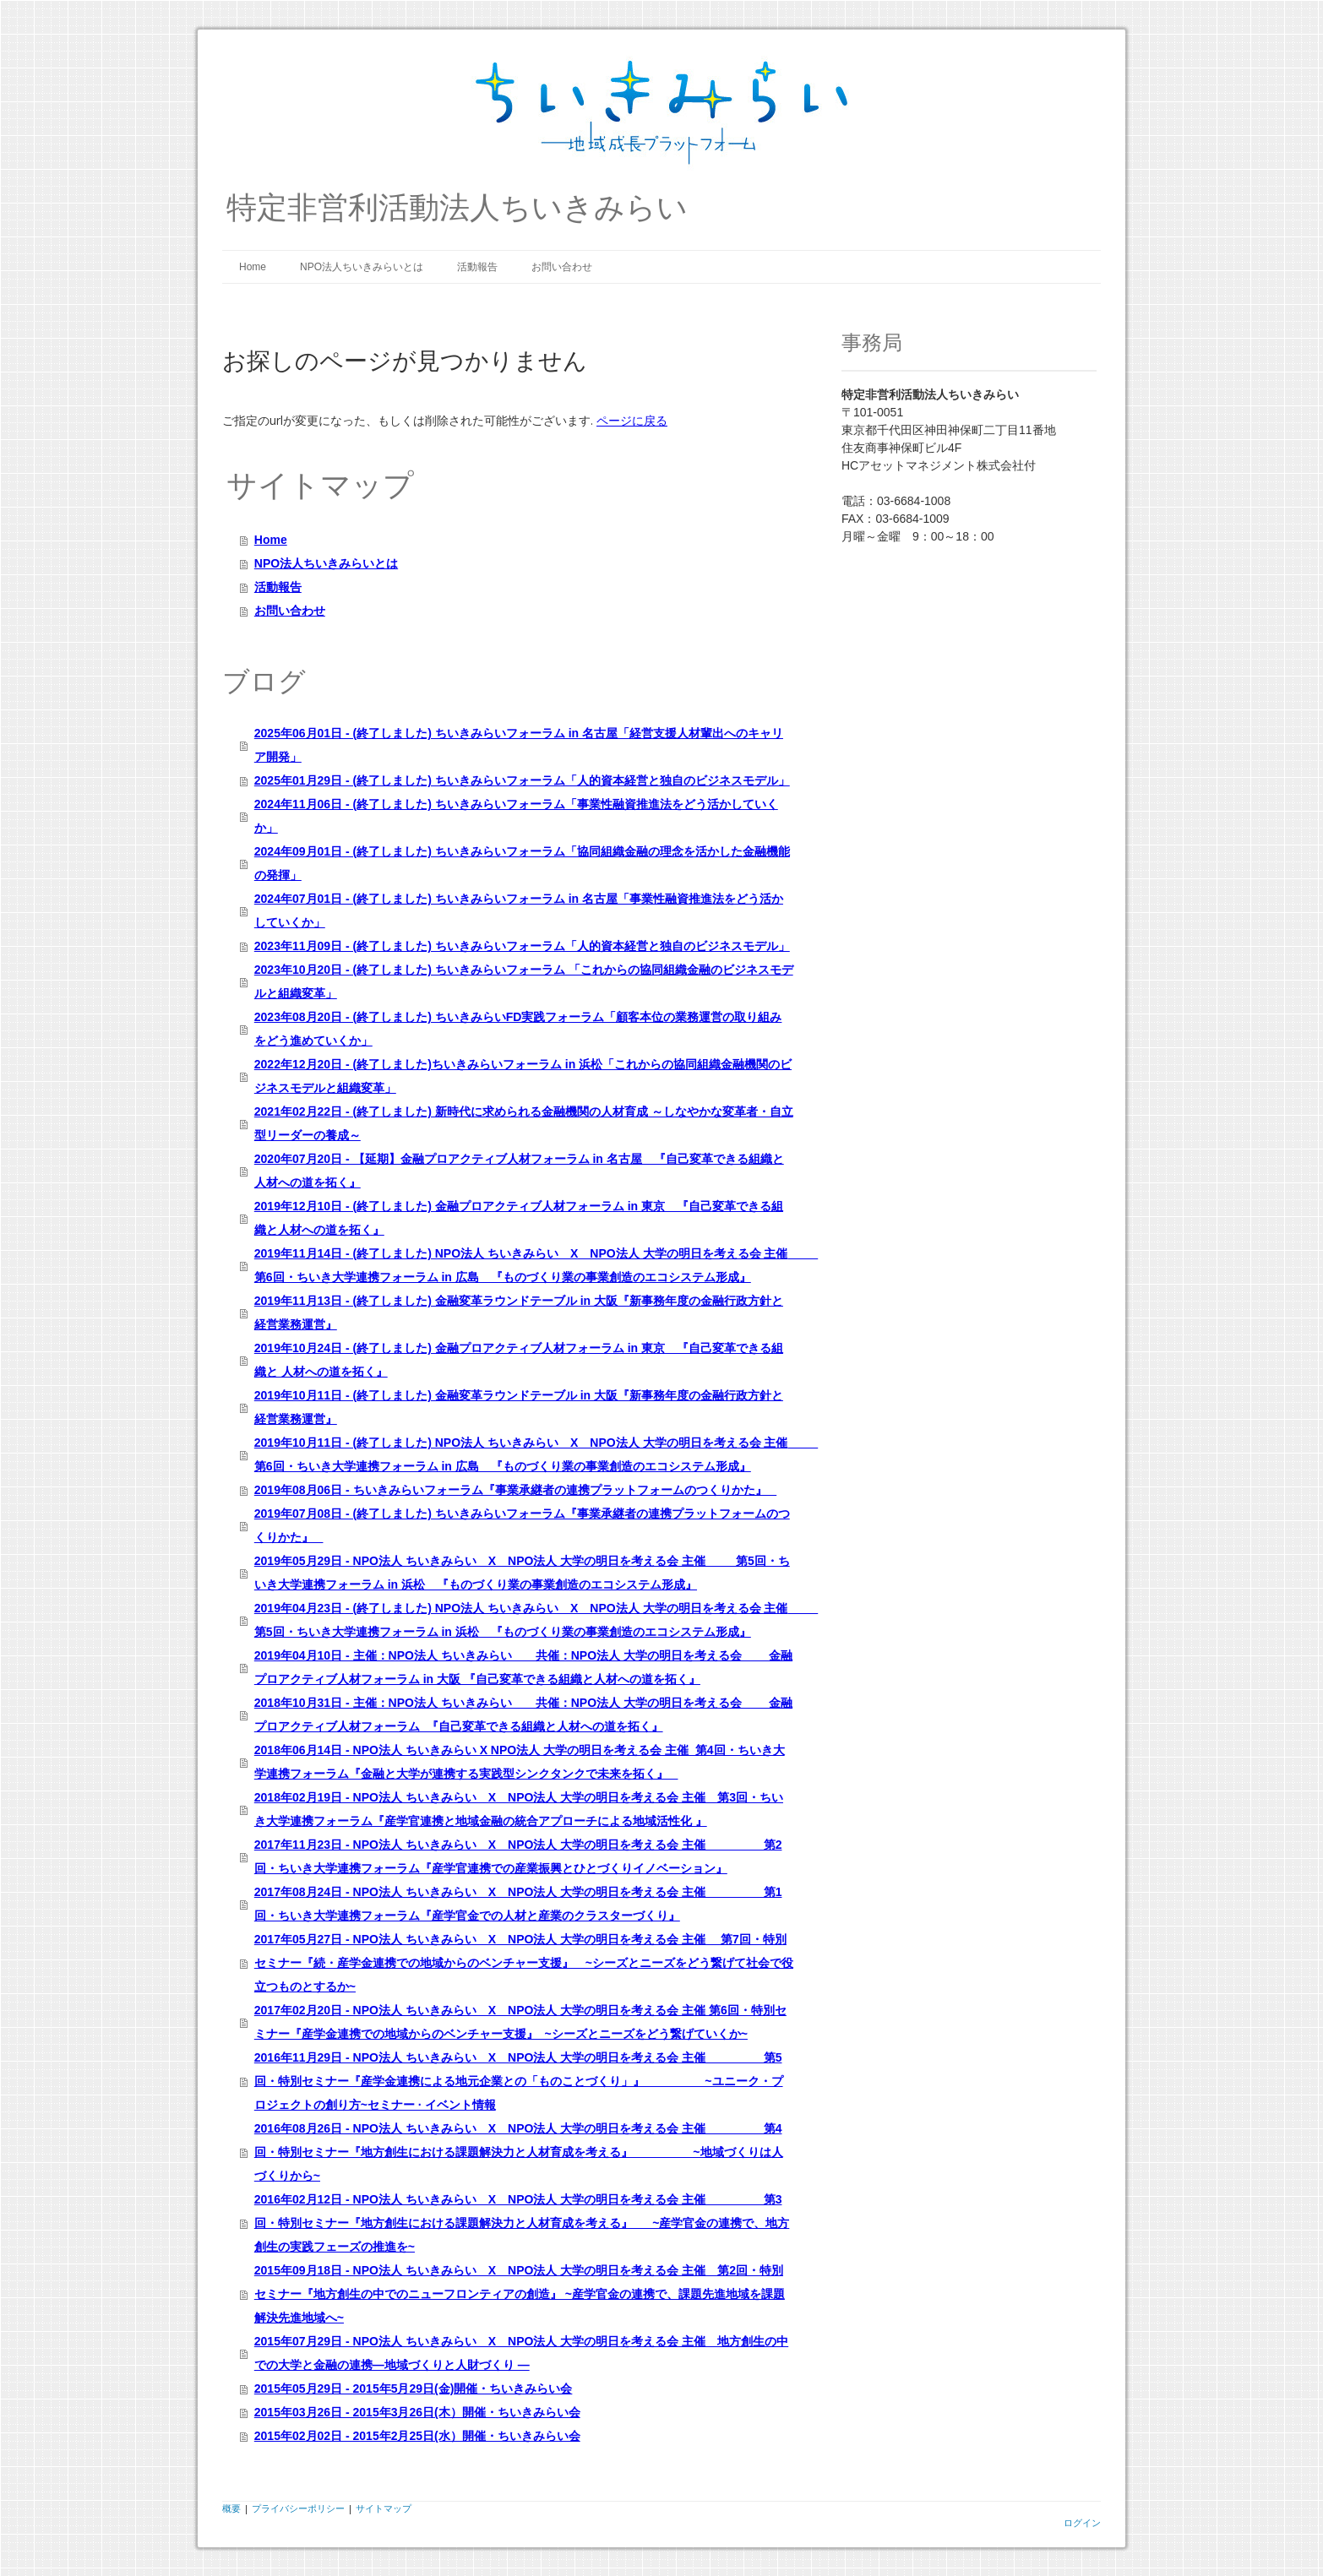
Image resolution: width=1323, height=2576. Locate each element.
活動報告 (477, 267)
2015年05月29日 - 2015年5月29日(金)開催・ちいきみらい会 (413, 2388)
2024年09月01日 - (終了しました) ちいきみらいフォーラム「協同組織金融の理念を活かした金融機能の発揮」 (522, 863)
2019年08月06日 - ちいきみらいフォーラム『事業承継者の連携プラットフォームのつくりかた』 (515, 1490)
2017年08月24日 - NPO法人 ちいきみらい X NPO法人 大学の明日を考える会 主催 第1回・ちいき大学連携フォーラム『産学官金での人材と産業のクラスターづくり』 (518, 1903)
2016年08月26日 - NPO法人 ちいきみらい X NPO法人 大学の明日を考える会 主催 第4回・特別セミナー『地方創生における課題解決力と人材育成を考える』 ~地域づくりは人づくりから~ (518, 2152)
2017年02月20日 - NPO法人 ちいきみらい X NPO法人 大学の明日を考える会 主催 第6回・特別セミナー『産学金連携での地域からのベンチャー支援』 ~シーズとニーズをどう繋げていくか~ (520, 2022)
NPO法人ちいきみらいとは (361, 267)
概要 (231, 2508)
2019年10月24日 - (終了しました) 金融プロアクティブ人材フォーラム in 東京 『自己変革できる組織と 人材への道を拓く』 (518, 1359)
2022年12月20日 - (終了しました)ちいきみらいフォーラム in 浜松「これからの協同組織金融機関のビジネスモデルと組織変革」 (523, 1076)
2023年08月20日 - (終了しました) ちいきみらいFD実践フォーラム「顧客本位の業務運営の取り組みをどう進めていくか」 (518, 1028)
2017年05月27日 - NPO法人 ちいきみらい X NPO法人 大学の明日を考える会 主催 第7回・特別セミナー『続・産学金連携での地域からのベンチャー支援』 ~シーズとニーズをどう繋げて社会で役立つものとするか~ (523, 1962)
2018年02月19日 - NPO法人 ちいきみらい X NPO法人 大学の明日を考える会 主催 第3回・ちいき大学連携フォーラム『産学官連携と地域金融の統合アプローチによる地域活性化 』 (518, 1809)
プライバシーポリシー (298, 2508)
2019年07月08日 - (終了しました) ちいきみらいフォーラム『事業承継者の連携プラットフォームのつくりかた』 (522, 1525)
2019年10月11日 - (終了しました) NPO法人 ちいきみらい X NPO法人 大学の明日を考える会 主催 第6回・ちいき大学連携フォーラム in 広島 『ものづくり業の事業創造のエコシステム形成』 (523, 1454)
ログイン (1082, 2522)
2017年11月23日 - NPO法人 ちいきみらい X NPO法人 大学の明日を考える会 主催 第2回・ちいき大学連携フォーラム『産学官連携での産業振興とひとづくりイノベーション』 (518, 1856)
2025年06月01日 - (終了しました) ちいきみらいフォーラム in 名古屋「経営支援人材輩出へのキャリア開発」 (518, 745)
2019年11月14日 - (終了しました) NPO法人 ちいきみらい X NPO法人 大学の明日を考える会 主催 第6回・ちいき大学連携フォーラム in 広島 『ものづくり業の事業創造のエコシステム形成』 (523, 1265)
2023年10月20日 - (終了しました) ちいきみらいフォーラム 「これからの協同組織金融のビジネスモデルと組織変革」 (523, 981)
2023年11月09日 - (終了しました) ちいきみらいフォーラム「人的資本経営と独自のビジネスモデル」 (522, 946)
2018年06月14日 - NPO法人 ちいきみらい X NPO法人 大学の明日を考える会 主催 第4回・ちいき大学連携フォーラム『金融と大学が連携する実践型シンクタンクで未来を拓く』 (519, 1761)
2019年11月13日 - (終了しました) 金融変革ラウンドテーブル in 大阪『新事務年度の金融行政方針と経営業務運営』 (518, 1312)
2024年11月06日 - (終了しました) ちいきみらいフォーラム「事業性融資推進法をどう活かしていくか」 (516, 815)
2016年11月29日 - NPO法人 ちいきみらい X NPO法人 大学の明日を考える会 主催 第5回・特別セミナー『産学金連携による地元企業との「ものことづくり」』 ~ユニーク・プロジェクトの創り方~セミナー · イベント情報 (518, 2081)
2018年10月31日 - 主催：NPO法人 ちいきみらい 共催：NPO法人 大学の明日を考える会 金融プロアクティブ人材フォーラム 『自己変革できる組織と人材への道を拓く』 (523, 1714)
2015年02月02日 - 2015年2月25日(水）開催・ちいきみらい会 (417, 2436)
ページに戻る (631, 420)
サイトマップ (383, 2508)
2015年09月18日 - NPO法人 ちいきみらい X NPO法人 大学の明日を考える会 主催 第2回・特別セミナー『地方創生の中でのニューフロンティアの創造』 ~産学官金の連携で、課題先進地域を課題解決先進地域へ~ (519, 2294)
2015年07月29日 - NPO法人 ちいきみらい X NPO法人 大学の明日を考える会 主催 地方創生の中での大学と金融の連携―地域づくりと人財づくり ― (521, 2353)
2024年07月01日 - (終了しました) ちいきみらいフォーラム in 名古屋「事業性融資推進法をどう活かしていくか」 (518, 910)
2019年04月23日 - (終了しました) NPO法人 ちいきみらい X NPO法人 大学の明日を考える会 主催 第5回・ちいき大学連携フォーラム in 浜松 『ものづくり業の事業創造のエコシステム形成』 (523, 1620)
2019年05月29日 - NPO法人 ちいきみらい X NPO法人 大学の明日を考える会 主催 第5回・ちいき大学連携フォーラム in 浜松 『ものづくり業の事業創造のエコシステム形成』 (522, 1572)
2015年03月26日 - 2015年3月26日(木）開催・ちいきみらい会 (417, 2412)
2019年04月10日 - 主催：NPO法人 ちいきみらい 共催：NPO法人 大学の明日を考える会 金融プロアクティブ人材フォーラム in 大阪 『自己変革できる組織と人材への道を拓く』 (523, 1667)
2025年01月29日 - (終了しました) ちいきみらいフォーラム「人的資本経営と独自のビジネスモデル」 (522, 780)
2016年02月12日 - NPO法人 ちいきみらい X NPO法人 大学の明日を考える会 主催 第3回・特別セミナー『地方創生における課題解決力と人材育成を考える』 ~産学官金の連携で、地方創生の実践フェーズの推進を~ (522, 2223)
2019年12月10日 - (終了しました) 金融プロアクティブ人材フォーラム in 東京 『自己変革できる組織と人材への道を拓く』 (518, 1217)
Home (252, 267)
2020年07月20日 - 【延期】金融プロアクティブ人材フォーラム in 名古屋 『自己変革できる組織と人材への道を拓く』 (519, 1170)
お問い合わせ (561, 267)
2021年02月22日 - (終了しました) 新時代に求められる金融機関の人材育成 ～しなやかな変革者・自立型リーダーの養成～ (523, 1123)
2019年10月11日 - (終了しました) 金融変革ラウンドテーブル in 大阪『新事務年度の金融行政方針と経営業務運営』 (518, 1407)
